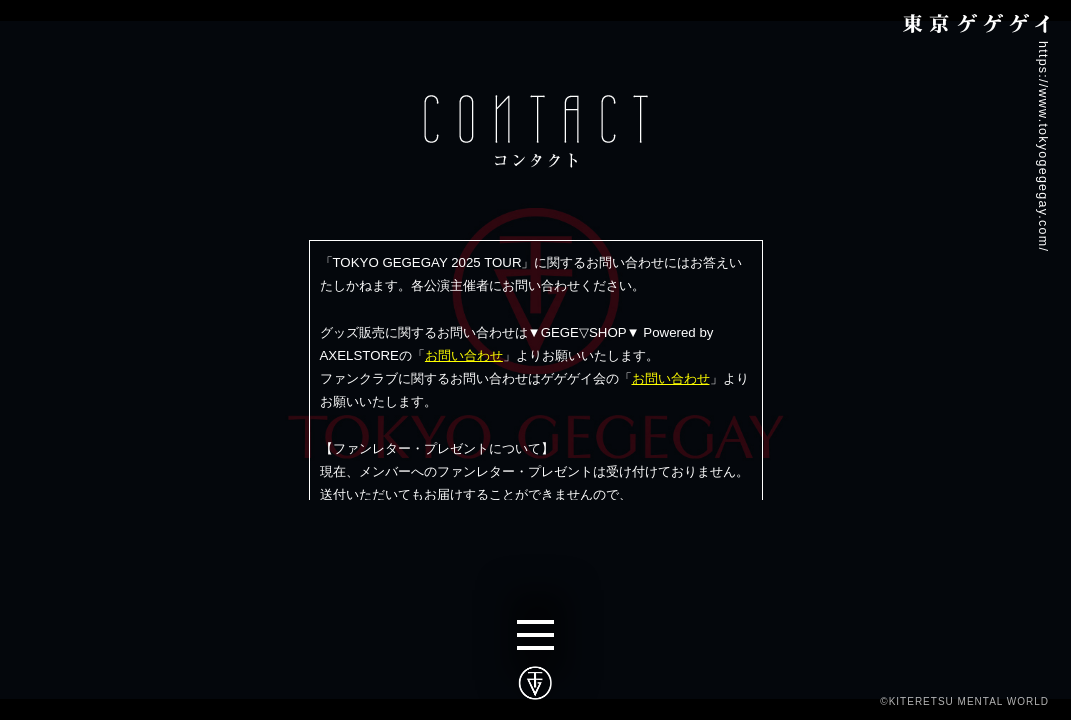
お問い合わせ (464, 355)
